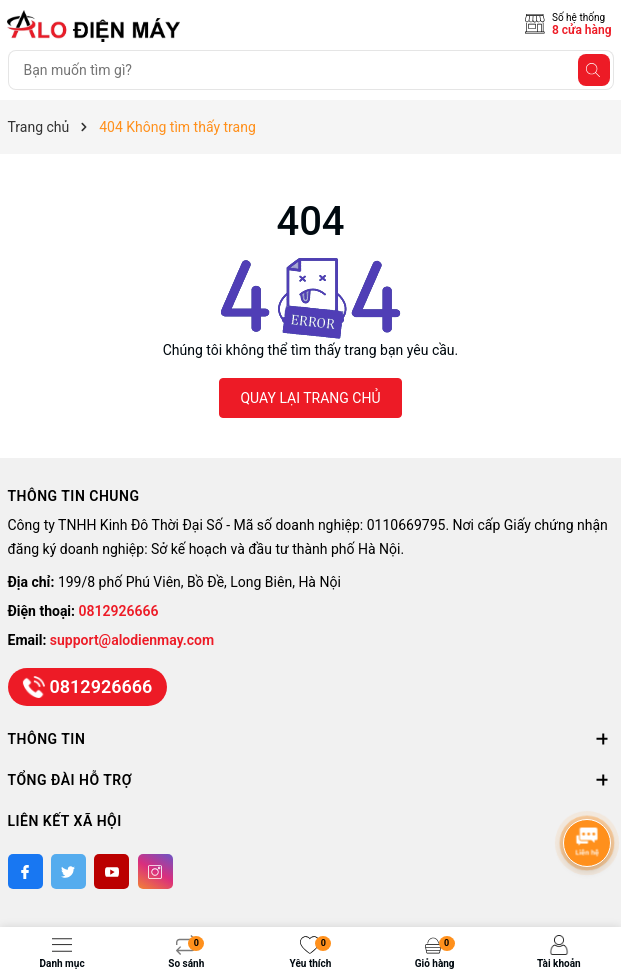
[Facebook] (25, 871)
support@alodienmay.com (132, 640)
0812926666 (119, 611)
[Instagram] (155, 871)
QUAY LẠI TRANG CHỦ (310, 398)
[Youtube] (111, 871)
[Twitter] (68, 871)
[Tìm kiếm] (594, 70)
